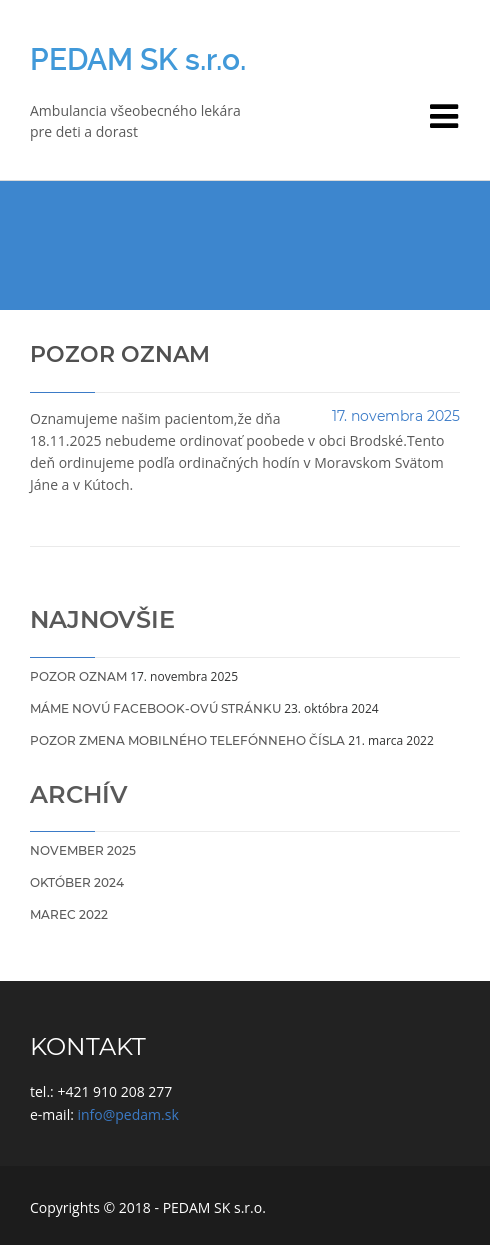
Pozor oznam (78, 676)
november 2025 (83, 850)
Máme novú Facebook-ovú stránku (155, 708)
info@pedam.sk (128, 1114)
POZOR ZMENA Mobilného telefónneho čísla (187, 740)
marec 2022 (69, 914)
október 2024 (77, 882)
